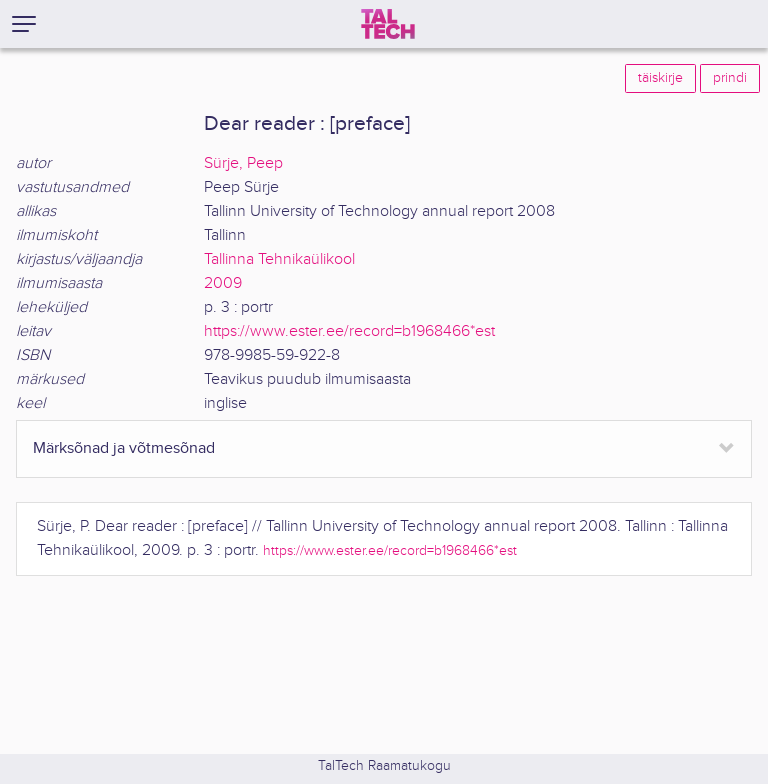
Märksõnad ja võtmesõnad (124, 448)
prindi (730, 78)
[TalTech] (388, 24)
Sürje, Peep (243, 163)
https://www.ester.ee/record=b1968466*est (349, 331)
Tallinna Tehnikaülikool (279, 259)
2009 (223, 283)
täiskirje (660, 78)
